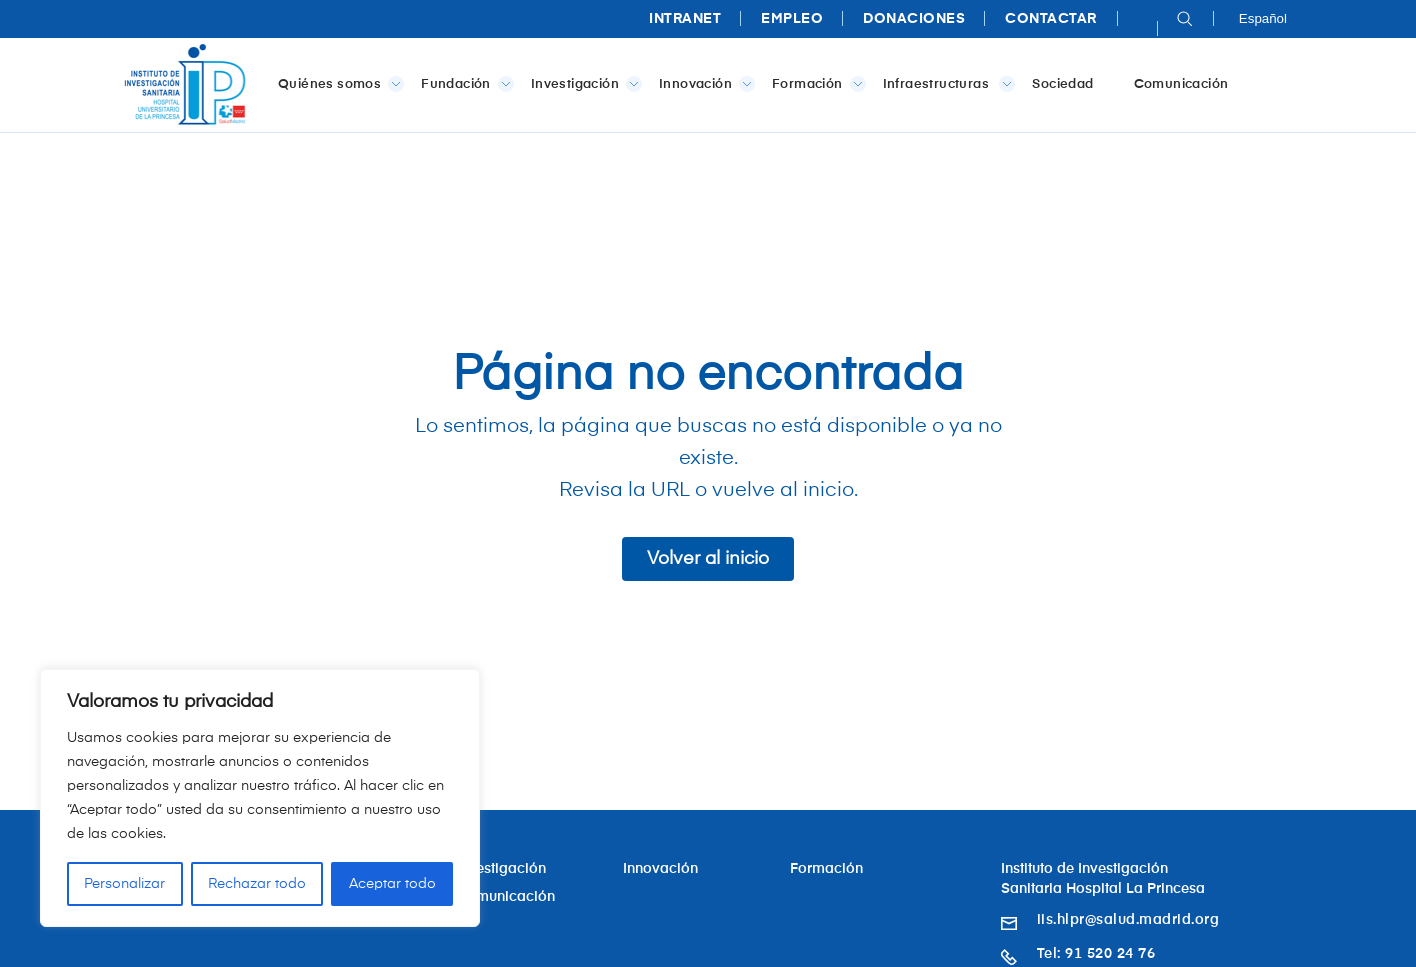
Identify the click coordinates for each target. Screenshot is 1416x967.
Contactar (1051, 19)
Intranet (685, 19)
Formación (815, 84)
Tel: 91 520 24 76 (1096, 954)
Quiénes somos (337, 84)
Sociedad (1062, 84)
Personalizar (124, 884)
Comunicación (1181, 84)
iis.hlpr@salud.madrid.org (1128, 920)
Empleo (792, 19)
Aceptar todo (392, 884)
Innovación (703, 84)
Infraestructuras (945, 84)
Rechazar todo (257, 884)
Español (1263, 18)
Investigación (582, 84)
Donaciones (914, 19)
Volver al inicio (708, 559)
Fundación (463, 84)
